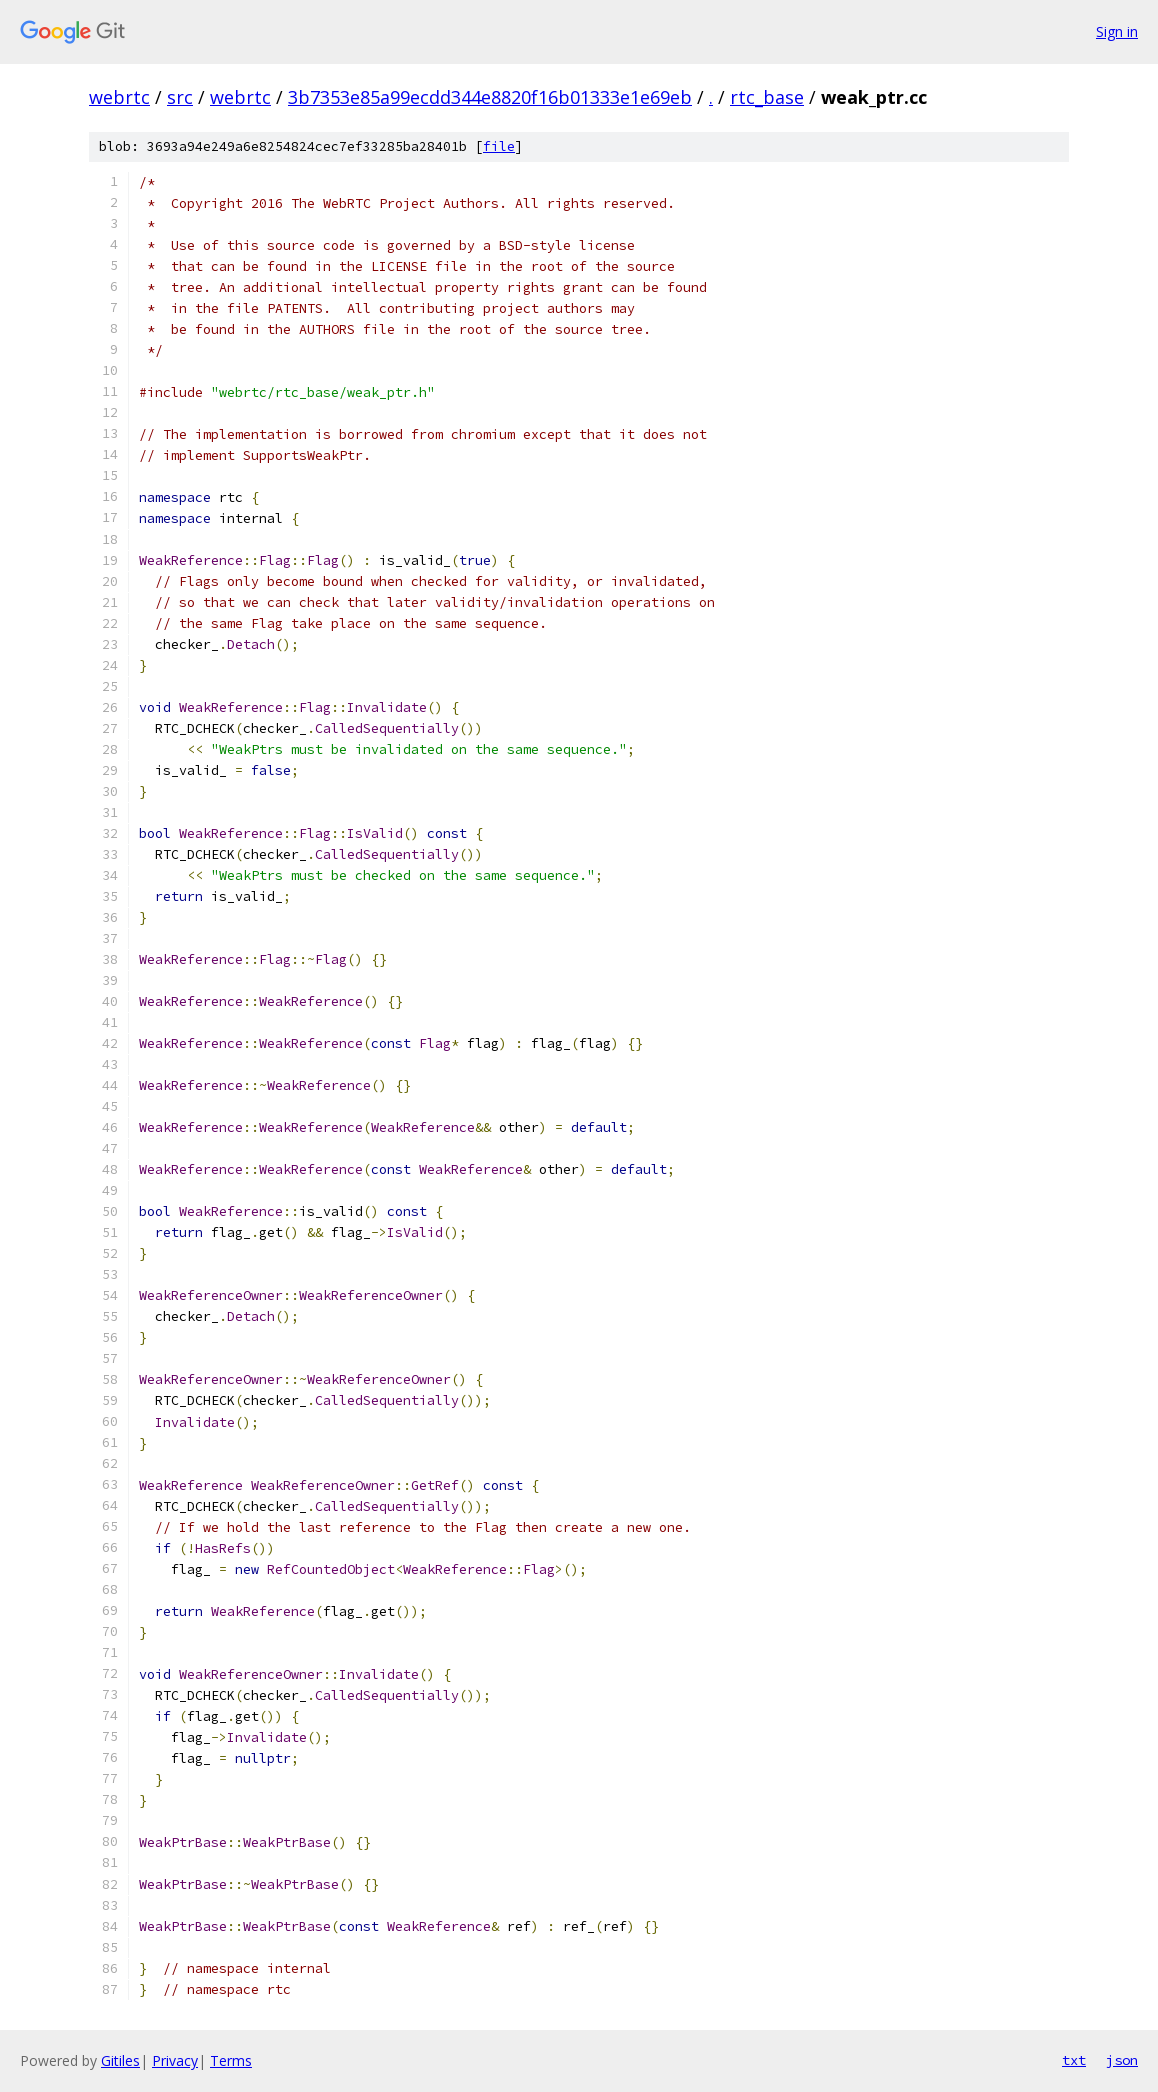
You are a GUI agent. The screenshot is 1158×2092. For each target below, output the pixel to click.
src (180, 97)
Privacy (175, 2060)
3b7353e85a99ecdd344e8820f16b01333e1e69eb (490, 97)
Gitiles (120, 2060)
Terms (231, 2060)
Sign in (1117, 31)
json (1122, 2060)
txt (1074, 2060)
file (499, 146)
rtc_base (767, 97)
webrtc (119, 97)
